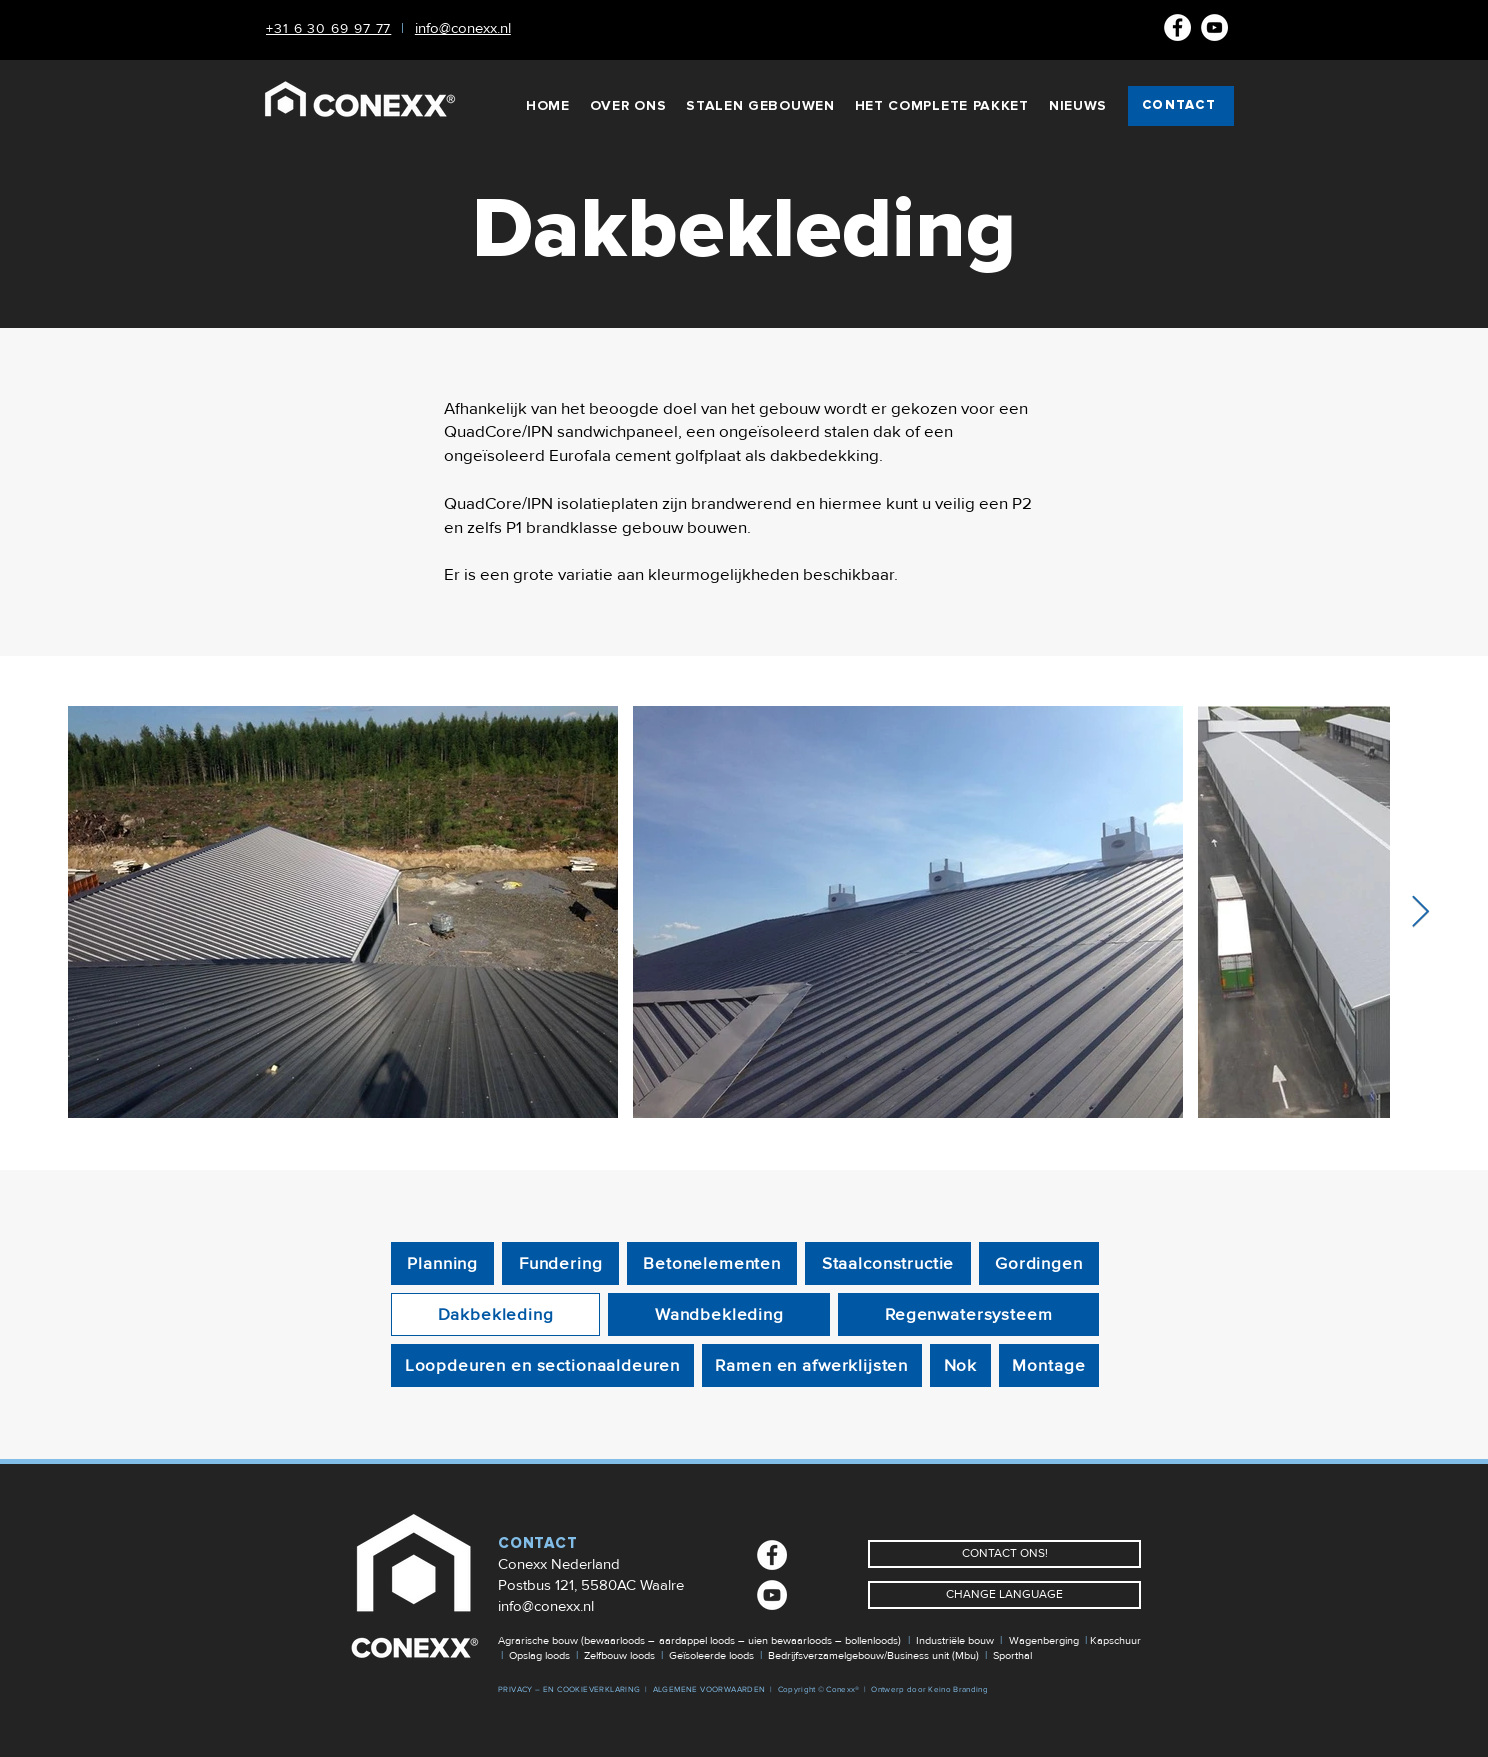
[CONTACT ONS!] (1004, 1554)
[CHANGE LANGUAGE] (1004, 1595)
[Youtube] (1214, 27)
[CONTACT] (1181, 106)
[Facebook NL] (1177, 27)
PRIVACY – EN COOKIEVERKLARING (569, 1689)
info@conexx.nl (546, 1606)
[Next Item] (1420, 912)
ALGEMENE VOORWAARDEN (709, 1689)
